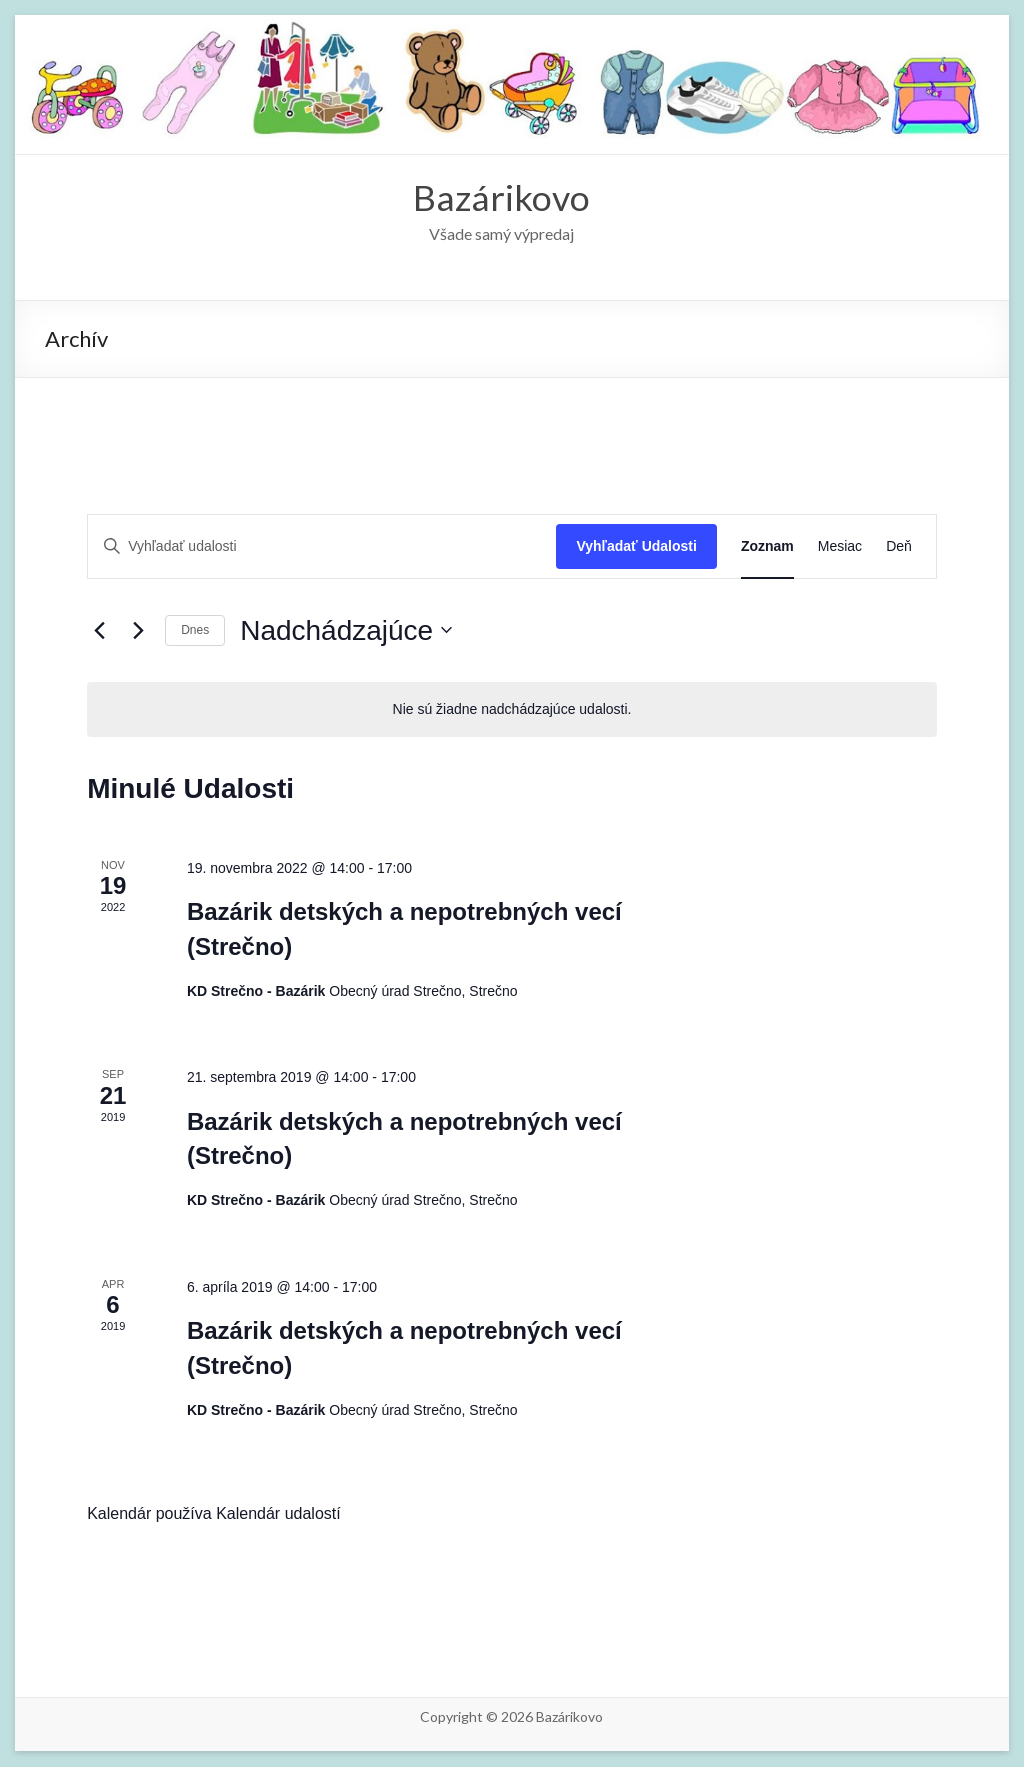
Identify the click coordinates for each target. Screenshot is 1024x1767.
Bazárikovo (501, 198)
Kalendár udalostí (278, 1514)
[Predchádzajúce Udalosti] (99, 631)
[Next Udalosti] (138, 631)
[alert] (512, 710)
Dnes (195, 631)
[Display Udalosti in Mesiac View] (840, 547)
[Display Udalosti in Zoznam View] (767, 547)
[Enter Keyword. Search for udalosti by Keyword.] (322, 547)
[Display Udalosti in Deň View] (899, 547)
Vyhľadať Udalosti (636, 547)
